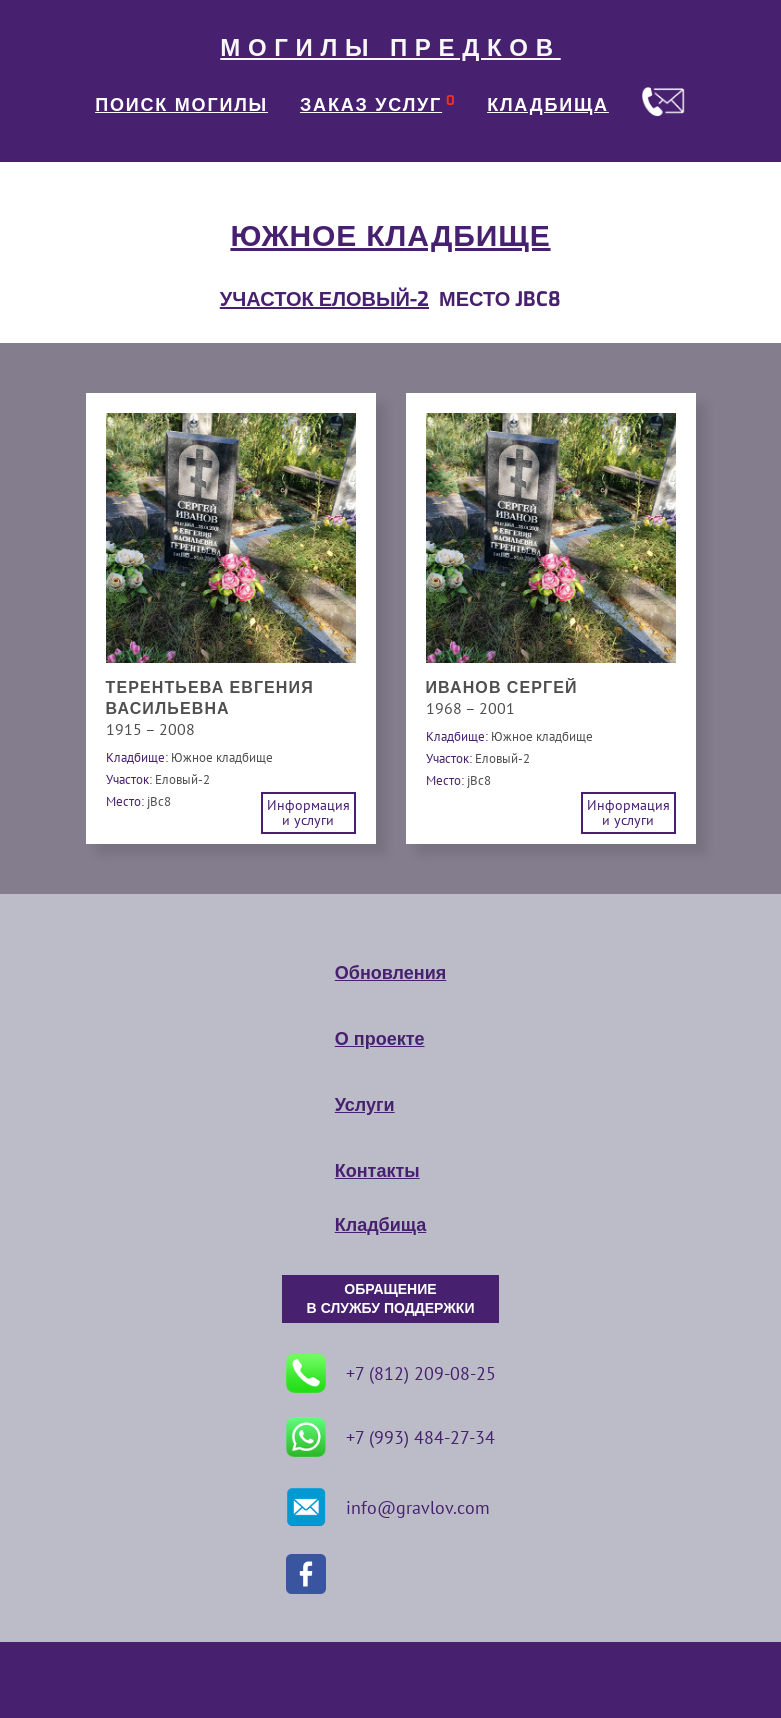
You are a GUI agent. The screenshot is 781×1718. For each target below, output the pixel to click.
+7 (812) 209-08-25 (391, 1373)
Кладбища (380, 1225)
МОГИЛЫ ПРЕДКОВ (390, 48)
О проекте (380, 1039)
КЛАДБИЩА (548, 105)
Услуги (365, 1105)
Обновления (390, 973)
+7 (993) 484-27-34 (390, 1437)
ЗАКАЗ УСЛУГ (371, 105)
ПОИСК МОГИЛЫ (181, 105)
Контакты (377, 1171)
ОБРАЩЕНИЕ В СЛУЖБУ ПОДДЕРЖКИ (391, 1299)
